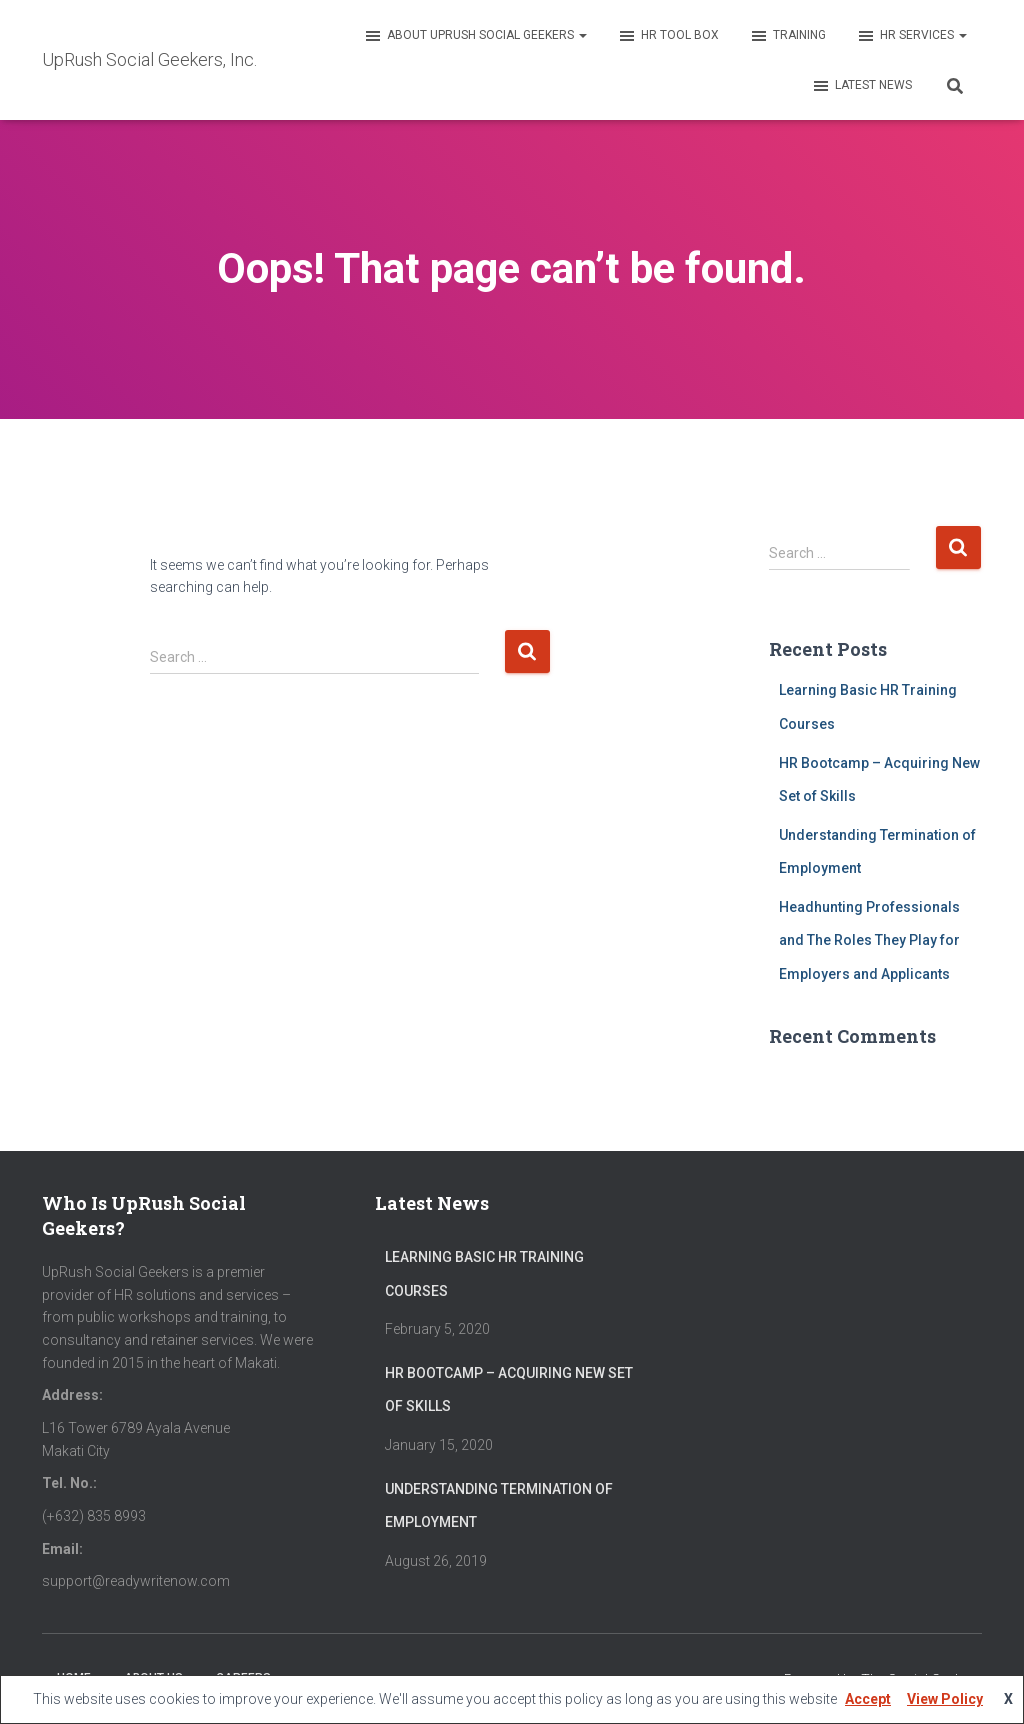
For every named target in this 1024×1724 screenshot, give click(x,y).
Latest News (861, 86)
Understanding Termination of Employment (499, 1506)
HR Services (911, 36)
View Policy (945, 1699)
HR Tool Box (668, 36)
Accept (868, 1699)
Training (787, 36)
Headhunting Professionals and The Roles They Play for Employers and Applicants (869, 940)
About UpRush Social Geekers (475, 36)
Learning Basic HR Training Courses (484, 1274)
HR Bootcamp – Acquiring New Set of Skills (509, 1390)
